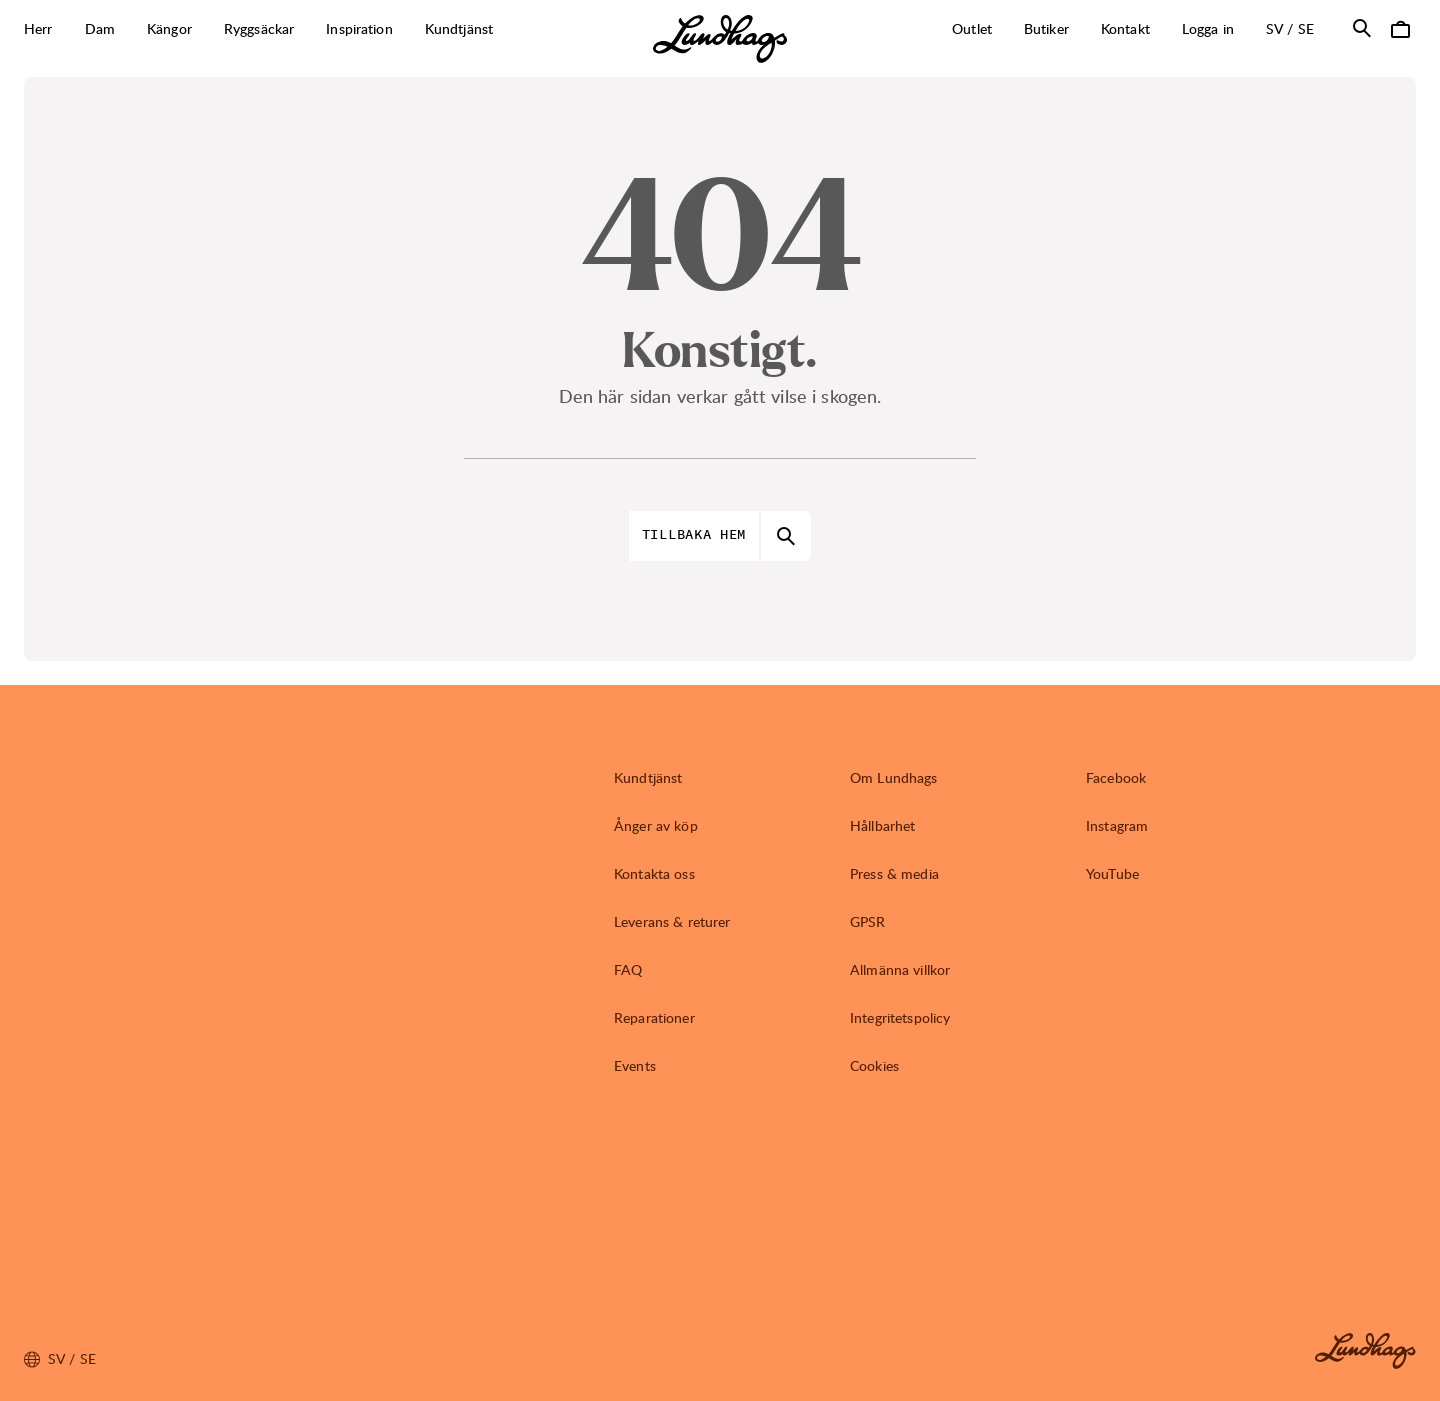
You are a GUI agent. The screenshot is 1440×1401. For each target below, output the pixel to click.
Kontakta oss (654, 873)
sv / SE (1298, 28)
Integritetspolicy (900, 1017)
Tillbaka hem (694, 535)
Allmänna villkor (900, 969)
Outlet (972, 28)
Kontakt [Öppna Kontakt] (1125, 28)
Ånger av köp (656, 825)
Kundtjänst (648, 777)
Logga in (1208, 28)
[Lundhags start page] (720, 39)
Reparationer (654, 1017)
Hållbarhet (882, 825)
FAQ (628, 969)
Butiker (1046, 28)
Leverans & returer (672, 921)
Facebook (1116, 777)
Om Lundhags (894, 777)
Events (635, 1065)
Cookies (874, 1065)
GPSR (868, 921)
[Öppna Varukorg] (1400, 28)
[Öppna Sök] (1362, 28)
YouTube (1112, 873)
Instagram (1117, 825)
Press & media (894, 873)
